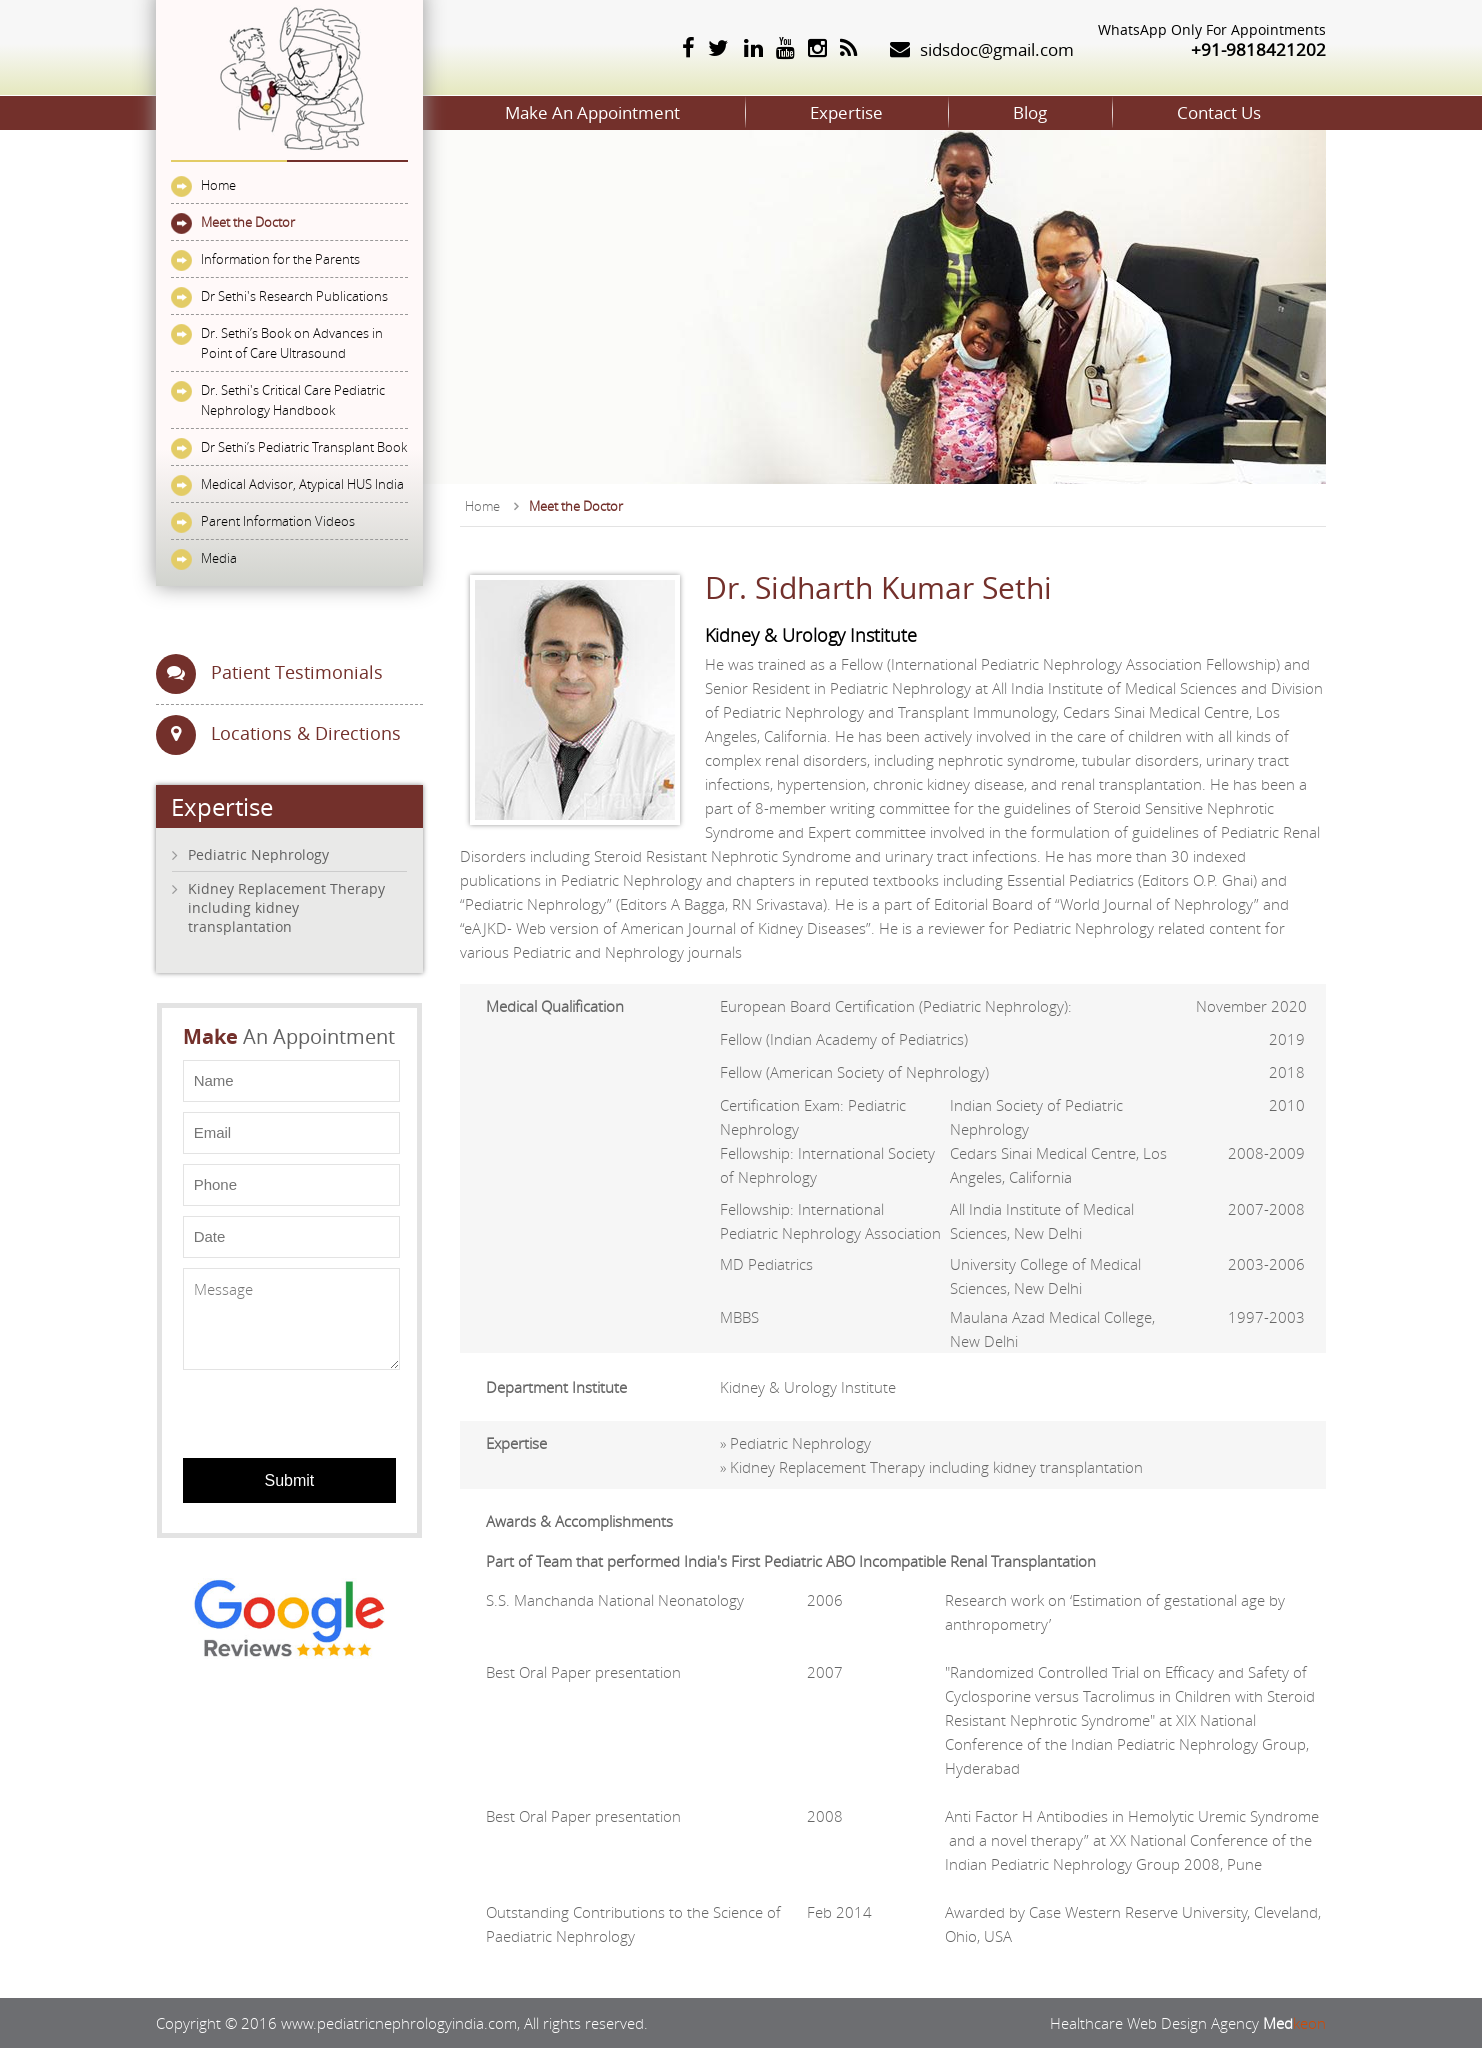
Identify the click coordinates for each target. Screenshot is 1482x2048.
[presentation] (292, 1408)
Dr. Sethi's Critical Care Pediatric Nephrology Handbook (293, 400)
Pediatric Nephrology (258, 854)
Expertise (846, 112)
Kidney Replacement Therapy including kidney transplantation (286, 907)
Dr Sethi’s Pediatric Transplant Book (304, 447)
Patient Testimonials (269, 674)
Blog (1030, 112)
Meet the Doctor (248, 222)
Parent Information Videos (278, 521)
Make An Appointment (592, 112)
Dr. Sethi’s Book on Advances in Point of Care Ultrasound (292, 343)
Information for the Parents (280, 259)
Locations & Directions (278, 735)
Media (219, 558)
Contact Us (1219, 112)
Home (218, 185)
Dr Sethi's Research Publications (294, 296)
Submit (289, 1480)
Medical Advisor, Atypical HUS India (302, 484)
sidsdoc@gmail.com (997, 49)
